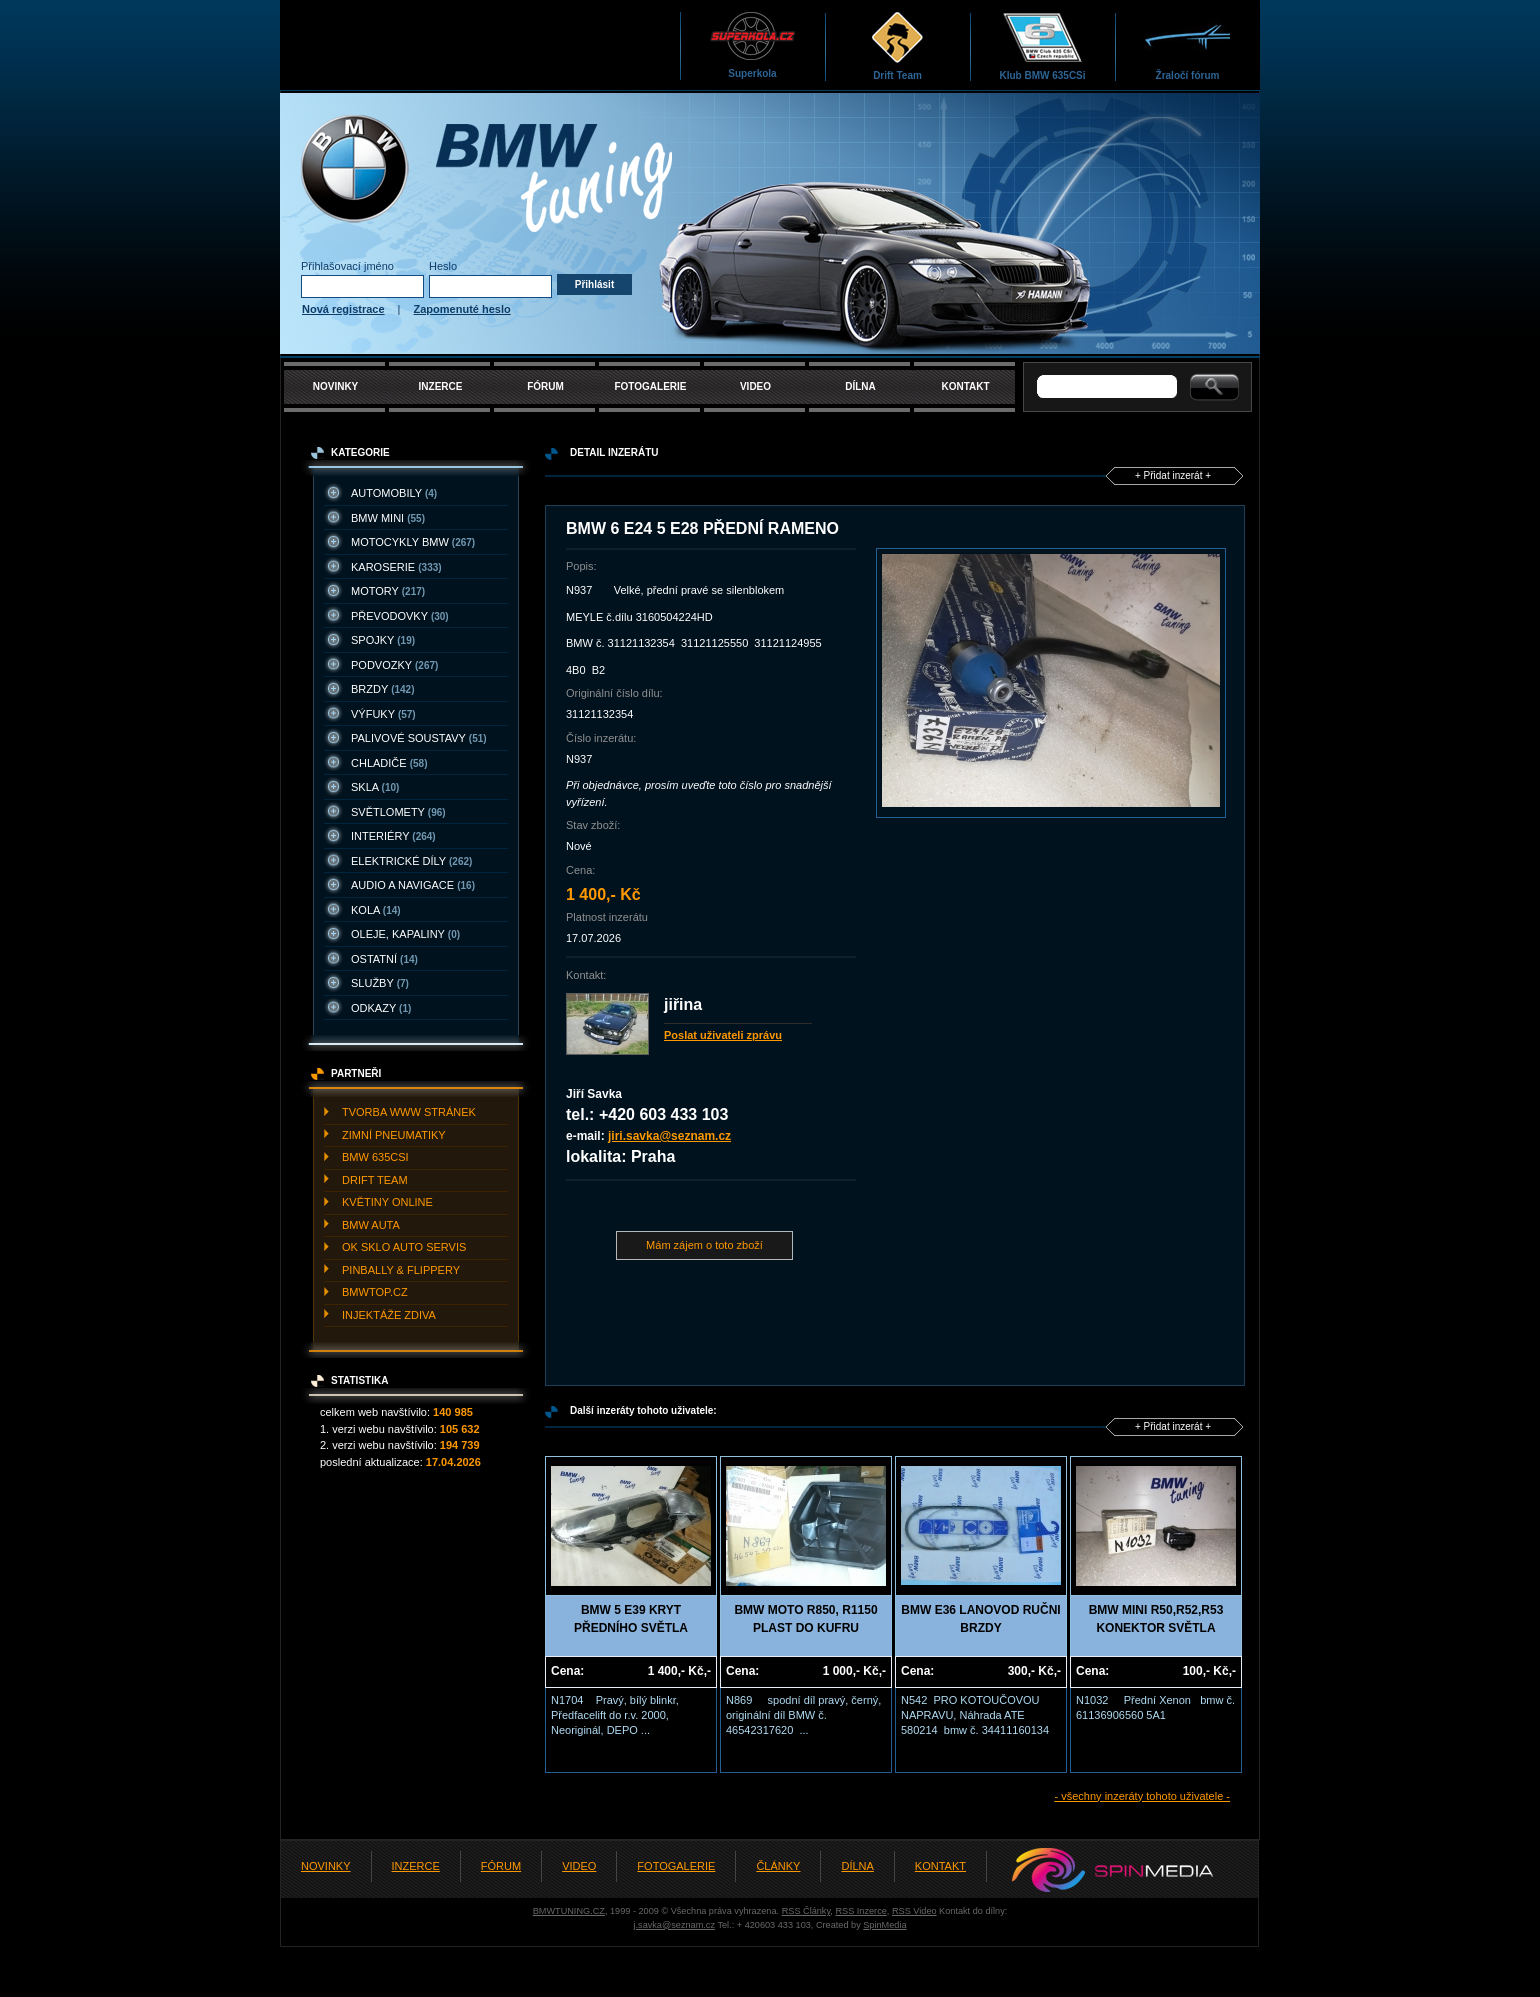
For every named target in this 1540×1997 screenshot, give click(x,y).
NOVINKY (336, 386)
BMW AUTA (371, 1225)
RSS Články (806, 1911)
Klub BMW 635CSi (1042, 45)
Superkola (752, 44)
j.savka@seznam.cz (674, 1925)
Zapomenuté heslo (462, 309)
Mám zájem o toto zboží (704, 1245)
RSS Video (914, 1911)
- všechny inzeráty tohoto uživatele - (1142, 1796)
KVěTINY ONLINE (387, 1202)
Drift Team (897, 45)
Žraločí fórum (1187, 45)
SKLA (375, 787)
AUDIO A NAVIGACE (413, 885)
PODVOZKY (394, 665)
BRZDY (383, 689)
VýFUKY (383, 714)
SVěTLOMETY (398, 812)
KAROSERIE (396, 567)
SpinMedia (884, 1925)
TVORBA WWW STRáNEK (409, 1112)
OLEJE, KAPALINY (405, 934)
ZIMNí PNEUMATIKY (394, 1135)
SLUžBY (380, 983)
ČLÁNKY (778, 1866)
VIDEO (755, 386)
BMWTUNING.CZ (569, 1911)
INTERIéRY (393, 836)
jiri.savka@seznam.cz (669, 1136)
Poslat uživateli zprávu (723, 1035)
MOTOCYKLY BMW (413, 542)
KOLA (376, 910)
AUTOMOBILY (394, 493)
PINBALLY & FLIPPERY (401, 1270)
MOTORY (388, 591)
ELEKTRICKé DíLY (411, 861)
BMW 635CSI (375, 1157)
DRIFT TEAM (375, 1180)
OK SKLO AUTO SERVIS (404, 1247)
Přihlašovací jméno (347, 266)
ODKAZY (381, 1008)
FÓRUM (545, 386)
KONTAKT (965, 386)
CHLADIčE (389, 763)
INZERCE (441, 386)
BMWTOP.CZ (375, 1292)
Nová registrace (343, 309)
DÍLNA (860, 386)
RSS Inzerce (860, 1911)
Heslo (443, 266)
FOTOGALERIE (650, 386)
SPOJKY (383, 640)
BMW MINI (388, 518)
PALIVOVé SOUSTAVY (419, 738)
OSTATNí (384, 959)
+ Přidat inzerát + (1173, 475)
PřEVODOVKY (400, 616)
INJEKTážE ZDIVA (389, 1315)
